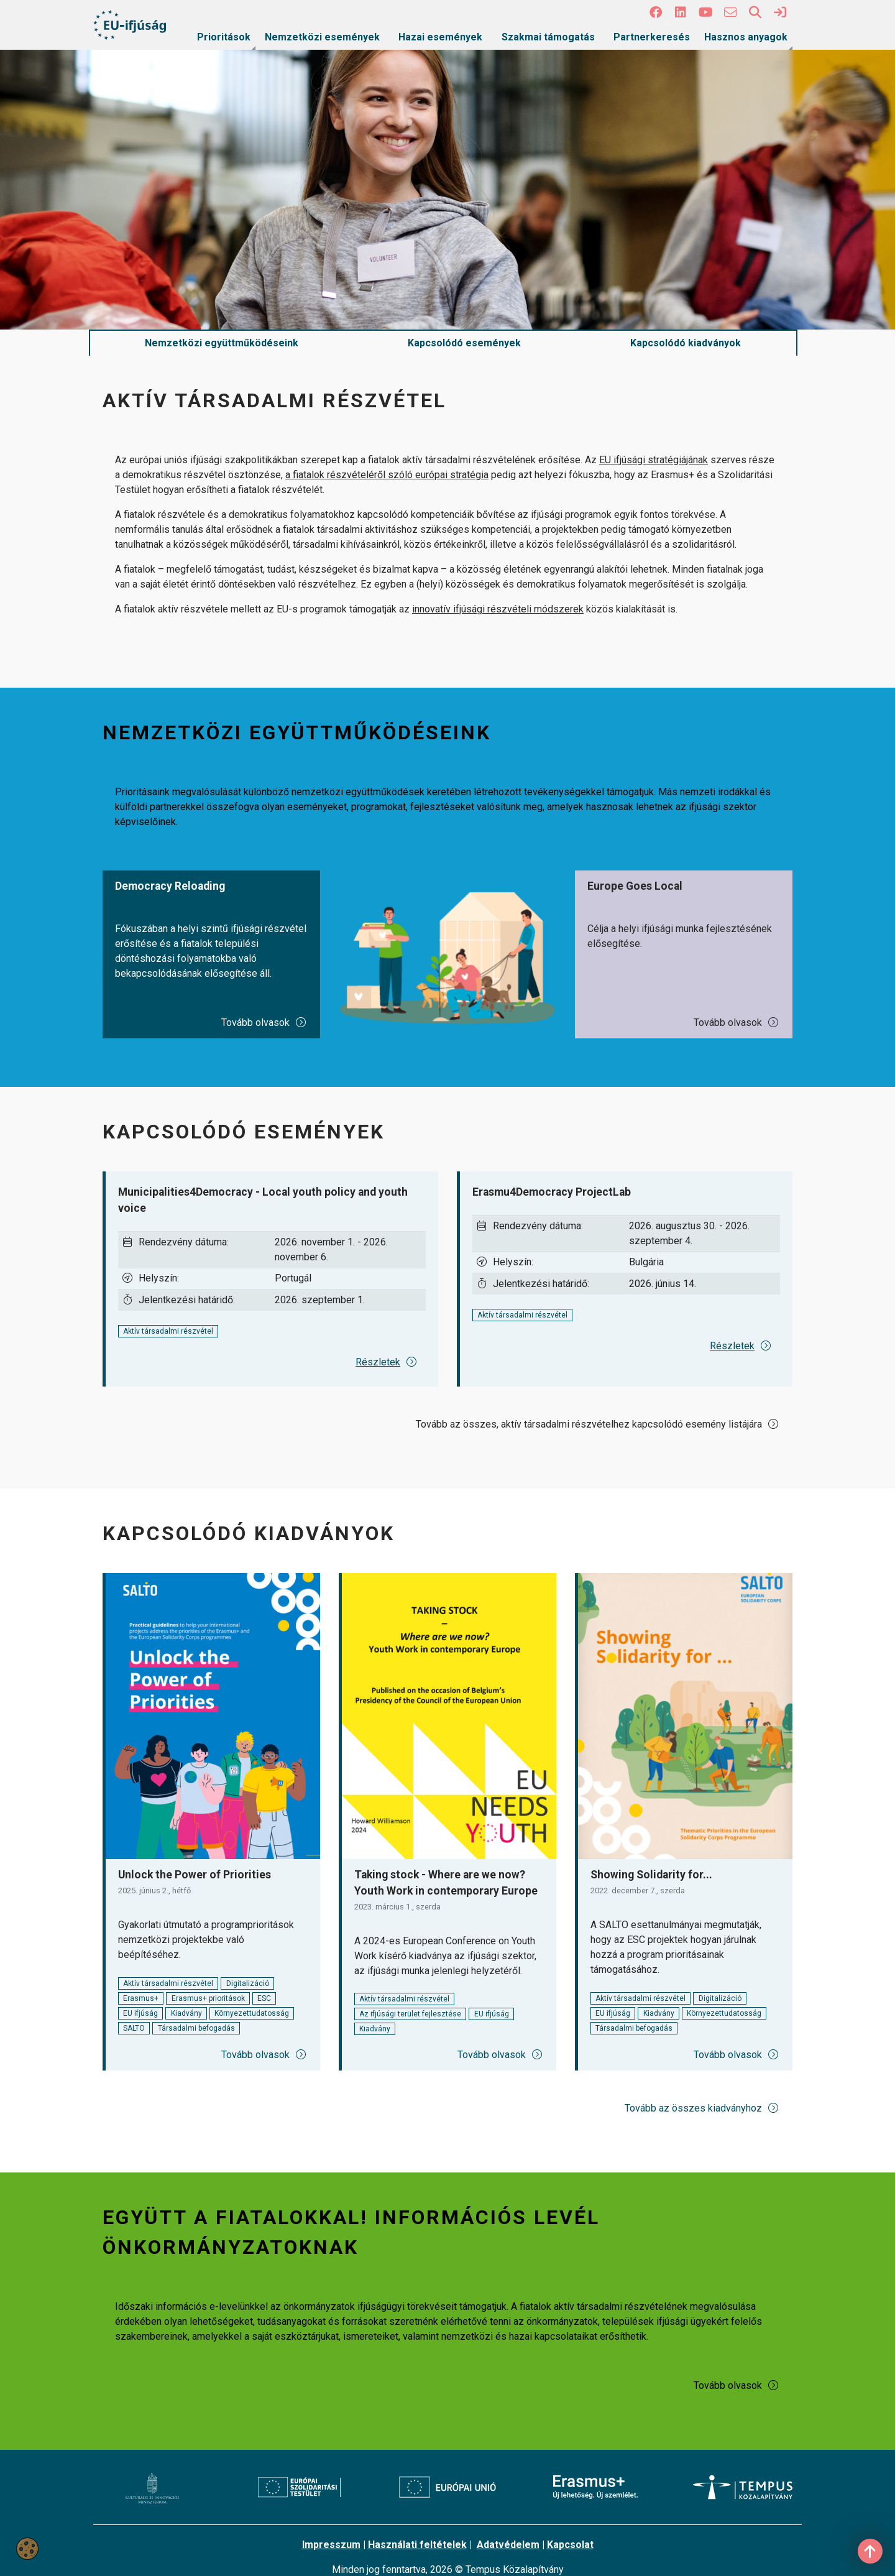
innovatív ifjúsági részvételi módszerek (498, 609)
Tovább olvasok (264, 1022)
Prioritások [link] (223, 37)
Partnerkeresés (651, 37)
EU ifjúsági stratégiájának (653, 460)
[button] (655, 12)
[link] (780, 12)
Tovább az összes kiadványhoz (702, 2108)
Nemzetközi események (322, 37)
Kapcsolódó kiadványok (685, 343)
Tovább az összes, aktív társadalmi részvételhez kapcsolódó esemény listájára (597, 1424)
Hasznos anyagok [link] (745, 37)
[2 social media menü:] (680, 12)
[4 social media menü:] (730, 12)
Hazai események (440, 37)
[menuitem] (223, 37)
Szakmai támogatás (548, 37)
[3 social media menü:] (705, 12)
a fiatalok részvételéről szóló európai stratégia (387, 475)
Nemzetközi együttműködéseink (221, 343)
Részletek (387, 1362)
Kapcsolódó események (464, 343)
